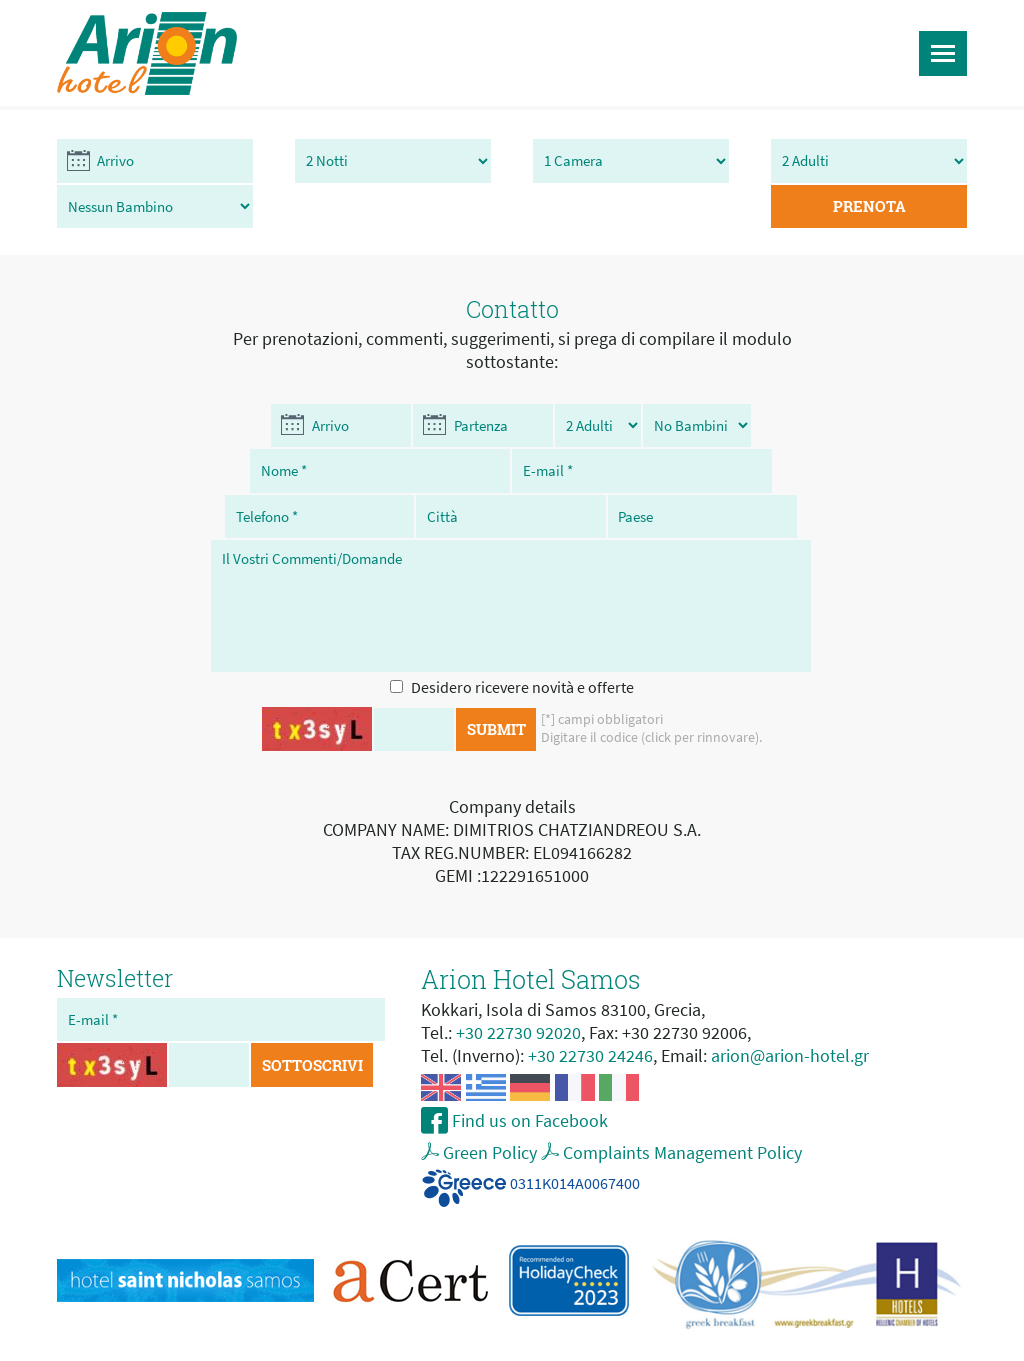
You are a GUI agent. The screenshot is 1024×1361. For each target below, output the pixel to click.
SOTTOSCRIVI (316, 1023)
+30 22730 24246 (590, 1013)
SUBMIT (496, 687)
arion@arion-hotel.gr (790, 1013)
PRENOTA (892, 161)
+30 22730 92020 (518, 990)
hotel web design (630, 1343)
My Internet (732, 1343)
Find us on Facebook (528, 1078)
